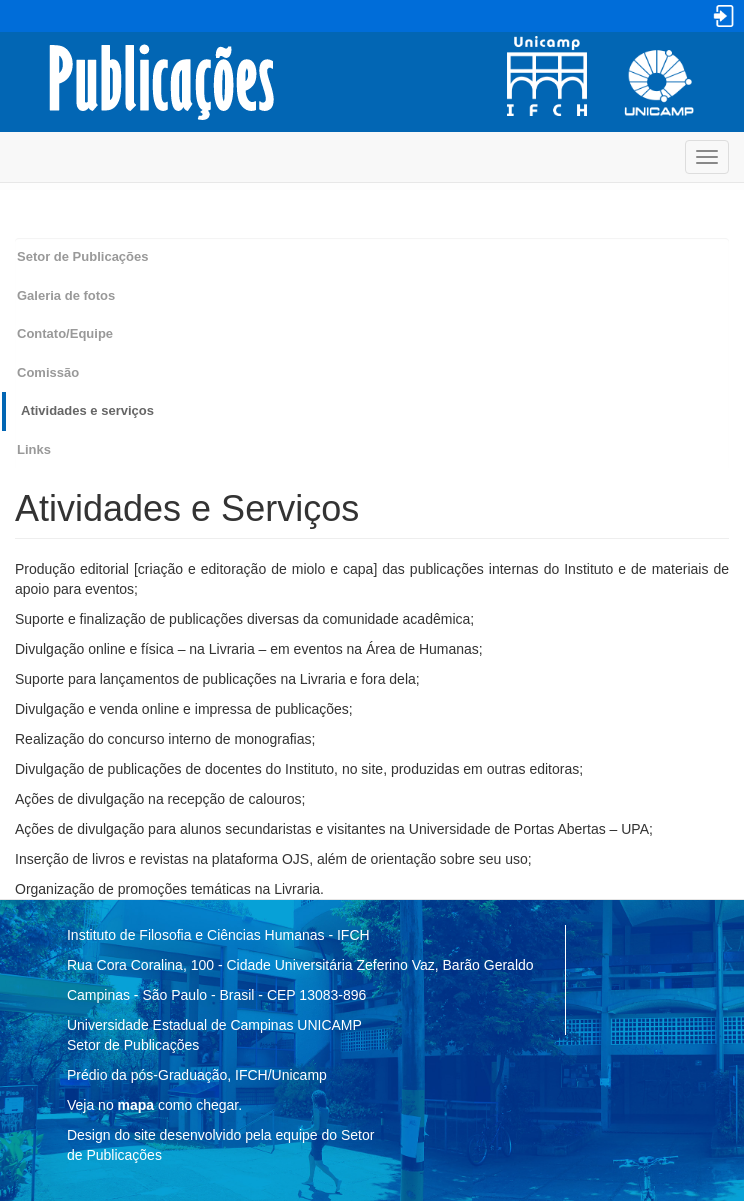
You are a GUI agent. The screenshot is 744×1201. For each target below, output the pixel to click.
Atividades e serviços (87, 410)
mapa (136, 1105)
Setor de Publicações (83, 256)
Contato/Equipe (65, 333)
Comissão (48, 372)
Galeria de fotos (66, 295)
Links (34, 449)
